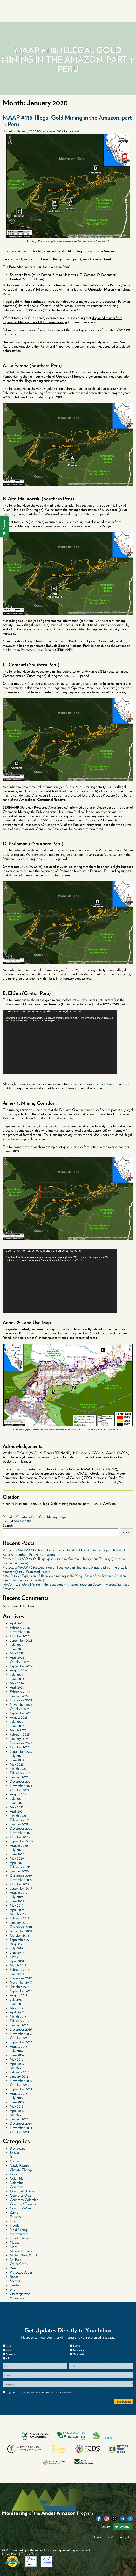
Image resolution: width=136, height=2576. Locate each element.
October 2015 (19, 2085)
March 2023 (18, 1730)
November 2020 (21, 1833)
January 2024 (19, 1696)
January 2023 (19, 1739)
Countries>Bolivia (22, 2191)
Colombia (16, 2178)
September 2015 (21, 2089)
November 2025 (21, 1632)
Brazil (13, 2157)
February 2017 (19, 2021)
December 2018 (21, 1927)
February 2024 (20, 1691)
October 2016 (19, 2038)
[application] (60, 1042)
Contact (105, 2526)
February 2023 (20, 1734)
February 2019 (19, 1918)
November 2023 (21, 1704)
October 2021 (19, 1790)
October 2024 (20, 1662)
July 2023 (16, 1721)
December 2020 (21, 1828)
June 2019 (17, 1901)
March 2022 (18, 1768)
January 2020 (19, 1871)
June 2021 (17, 1803)
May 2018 (16, 1957)
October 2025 (19, 1636)
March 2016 (18, 2068)
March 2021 (18, 1815)
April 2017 (17, 2012)
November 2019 (21, 1880)
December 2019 (21, 1875)
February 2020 (20, 1867)
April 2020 (17, 1862)
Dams (14, 2212)
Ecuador (15, 2217)
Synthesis (16, 2285)
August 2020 (19, 1845)
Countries (16, 2187)
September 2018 (21, 1939)
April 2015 (17, 2110)
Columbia (78, 2350)
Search (8, 1525)
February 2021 (19, 1820)
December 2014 (21, 2123)
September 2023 (21, 1713)
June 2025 (17, 1649)
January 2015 (19, 2119)
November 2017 (21, 1982)
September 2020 (21, 1841)
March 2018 (18, 1965)
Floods (14, 2225)
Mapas (14, 2242)
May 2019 (16, 1905)
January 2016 (19, 2076)
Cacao (14, 2161)
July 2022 (16, 1756)
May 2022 (17, 1764)
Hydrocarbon (19, 2234)
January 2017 (19, 2025)
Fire (12, 2221)
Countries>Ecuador (23, 2204)
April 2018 (17, 1961)
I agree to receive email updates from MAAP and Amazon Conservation (39, 2392)
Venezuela (17, 2298)
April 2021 (17, 1811)
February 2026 (20, 1627)
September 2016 (21, 2042)
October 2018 (19, 1935)
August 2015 (18, 2093)
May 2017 (16, 2008)
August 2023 (18, 1717)
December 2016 (21, 2029)
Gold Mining (48, 1517)
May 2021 (16, 1807)
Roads (14, 2276)
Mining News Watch (24, 2255)
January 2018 (19, 1974)
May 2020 (17, 1858)
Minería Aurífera (21, 2251)
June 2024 (17, 1679)
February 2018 (20, 1969)
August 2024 (19, 1670)
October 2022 (19, 1747)
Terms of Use (29, 2554)
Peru (13, 2268)
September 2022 (21, 1751)
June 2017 (17, 2004)
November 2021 (21, 1786)
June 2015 (17, 2102)
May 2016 (16, 2059)
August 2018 (18, 1944)
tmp (12, 2289)
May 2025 (17, 1653)
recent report (108, 1084)
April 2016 (17, 2063)
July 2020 (16, 1850)
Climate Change (21, 2170)
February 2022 (20, 1773)
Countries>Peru (26, 1517)
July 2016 (16, 2051)
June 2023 (17, 1726)
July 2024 (16, 1674)
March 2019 (18, 1914)
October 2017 (19, 1986)
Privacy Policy (10, 2554)
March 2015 (18, 2115)
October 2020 (20, 1837)
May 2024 (17, 1683)
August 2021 (18, 1794)
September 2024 (21, 1666)
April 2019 (17, 1910)
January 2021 (19, 1824)
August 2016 (18, 2046)
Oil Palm (16, 2259)
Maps (62, 1517)
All (7, 2358)
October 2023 (19, 1709)
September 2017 (21, 1991)
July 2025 (16, 1644)
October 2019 (19, 1884)
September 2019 (21, 1888)
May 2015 (16, 2106)
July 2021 (16, 1798)
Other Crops (19, 2264)
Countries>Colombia (24, 2199)
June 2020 (17, 1854)
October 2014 (19, 2132)
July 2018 (16, 1948)
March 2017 (18, 2016)
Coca (13, 2174)
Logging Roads (20, 2238)
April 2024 (17, 1687)
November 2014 (21, 2128)
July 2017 (16, 1999)
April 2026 (17, 1623)
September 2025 (21, 1640)
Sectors (15, 2281)
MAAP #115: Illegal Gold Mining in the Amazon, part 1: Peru (67, 121)
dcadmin (74, 131)
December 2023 (21, 1700)
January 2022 (19, 1777)
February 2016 (20, 2072)
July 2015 (16, 2098)
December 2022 (21, 1743)
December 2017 (21, 1978)
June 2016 (17, 2055)
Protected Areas (21, 2272)
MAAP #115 (22, 1521)
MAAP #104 (15, 372)
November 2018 (21, 1931)
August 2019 (18, 1892)
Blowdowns (17, 2148)
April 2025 (17, 1657)
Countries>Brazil (21, 2195)
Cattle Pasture (20, 2165)
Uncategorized (20, 2294)
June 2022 (17, 1760)
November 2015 (21, 2081)
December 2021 (21, 1781)
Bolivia (14, 2152)
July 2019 (16, 1897)
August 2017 (18, 1995)
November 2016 (21, 2033)
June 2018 (17, 1952)
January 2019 (19, 1922)
